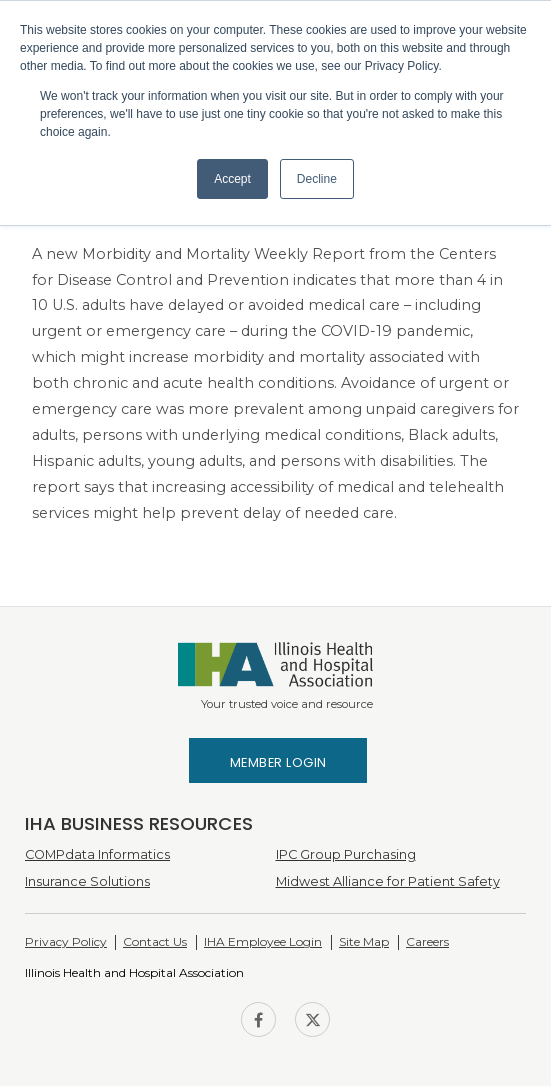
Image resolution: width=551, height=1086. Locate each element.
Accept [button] (232, 179)
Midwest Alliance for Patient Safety (388, 881)
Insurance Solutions (87, 881)
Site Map (364, 941)
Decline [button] (317, 179)
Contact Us (155, 941)
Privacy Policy (66, 941)
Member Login (278, 762)
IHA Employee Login (263, 941)
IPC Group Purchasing (346, 854)
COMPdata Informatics (97, 854)
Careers (427, 941)
